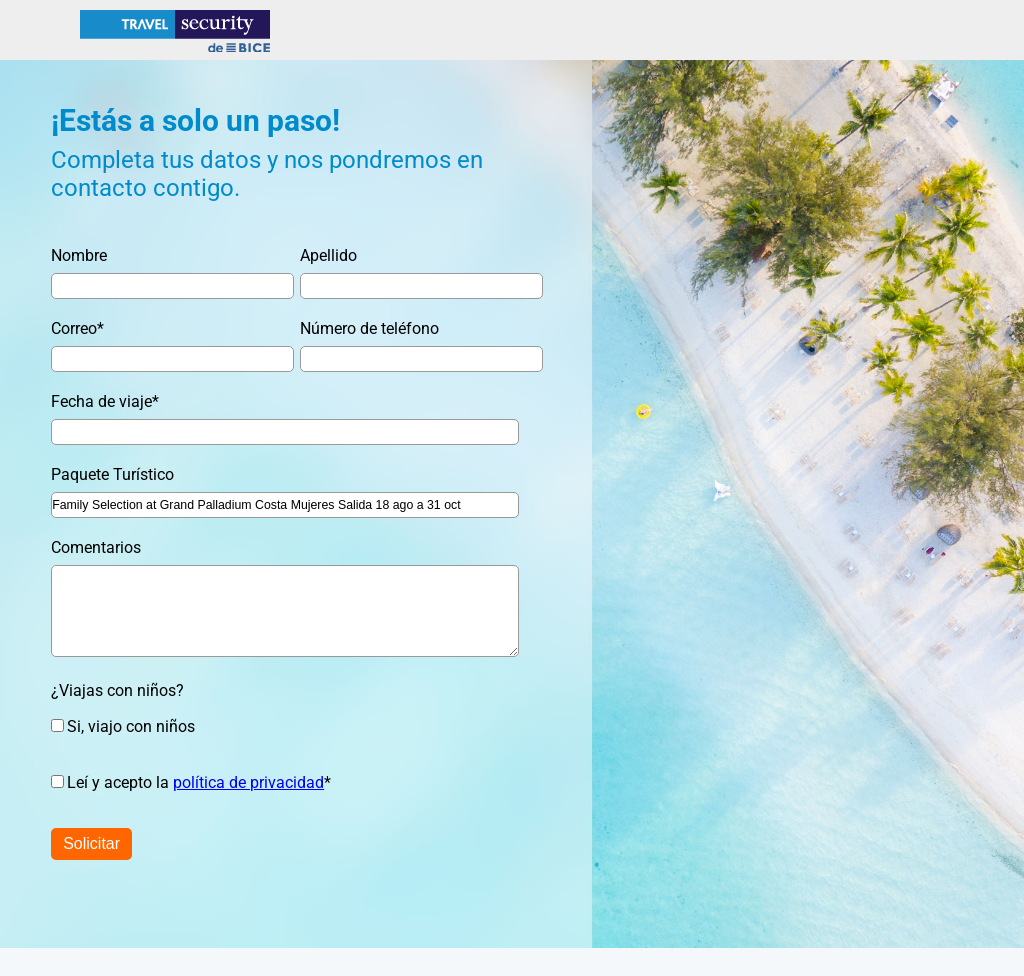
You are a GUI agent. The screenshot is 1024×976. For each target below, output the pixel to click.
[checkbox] (274, 726)
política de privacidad (248, 782)
